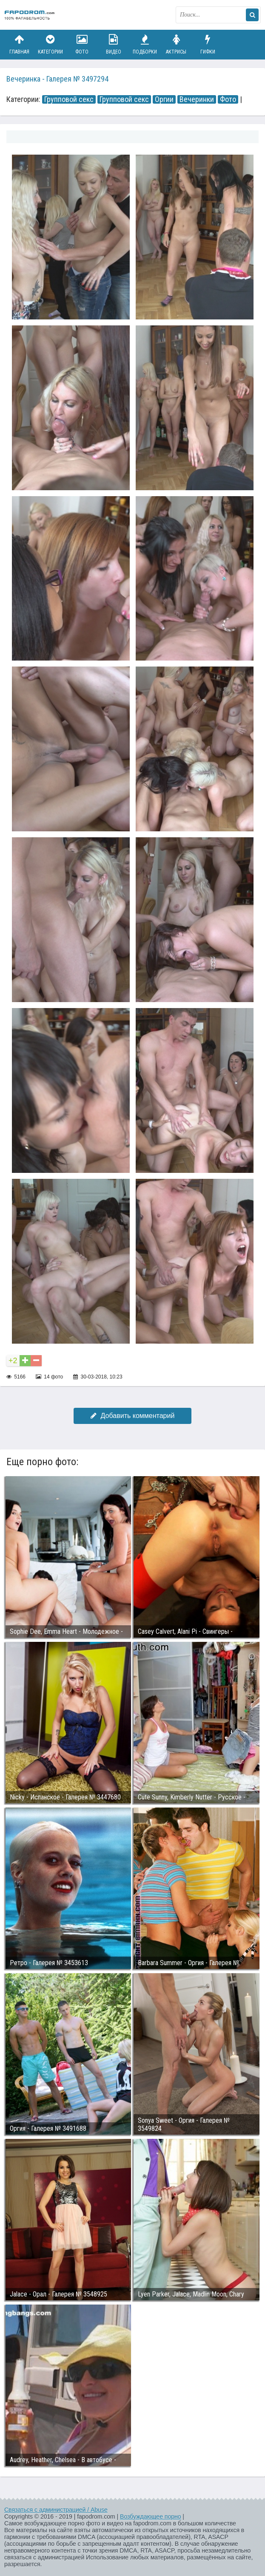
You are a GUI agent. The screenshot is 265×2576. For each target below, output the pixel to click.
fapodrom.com (29, 15)
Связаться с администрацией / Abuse (56, 2509)
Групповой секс (69, 99)
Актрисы (176, 44)
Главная (19, 44)
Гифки (207, 44)
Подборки (145, 44)
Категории (51, 44)
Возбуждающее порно (150, 2516)
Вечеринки (197, 99)
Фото (82, 44)
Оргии (164, 99)
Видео (113, 44)
